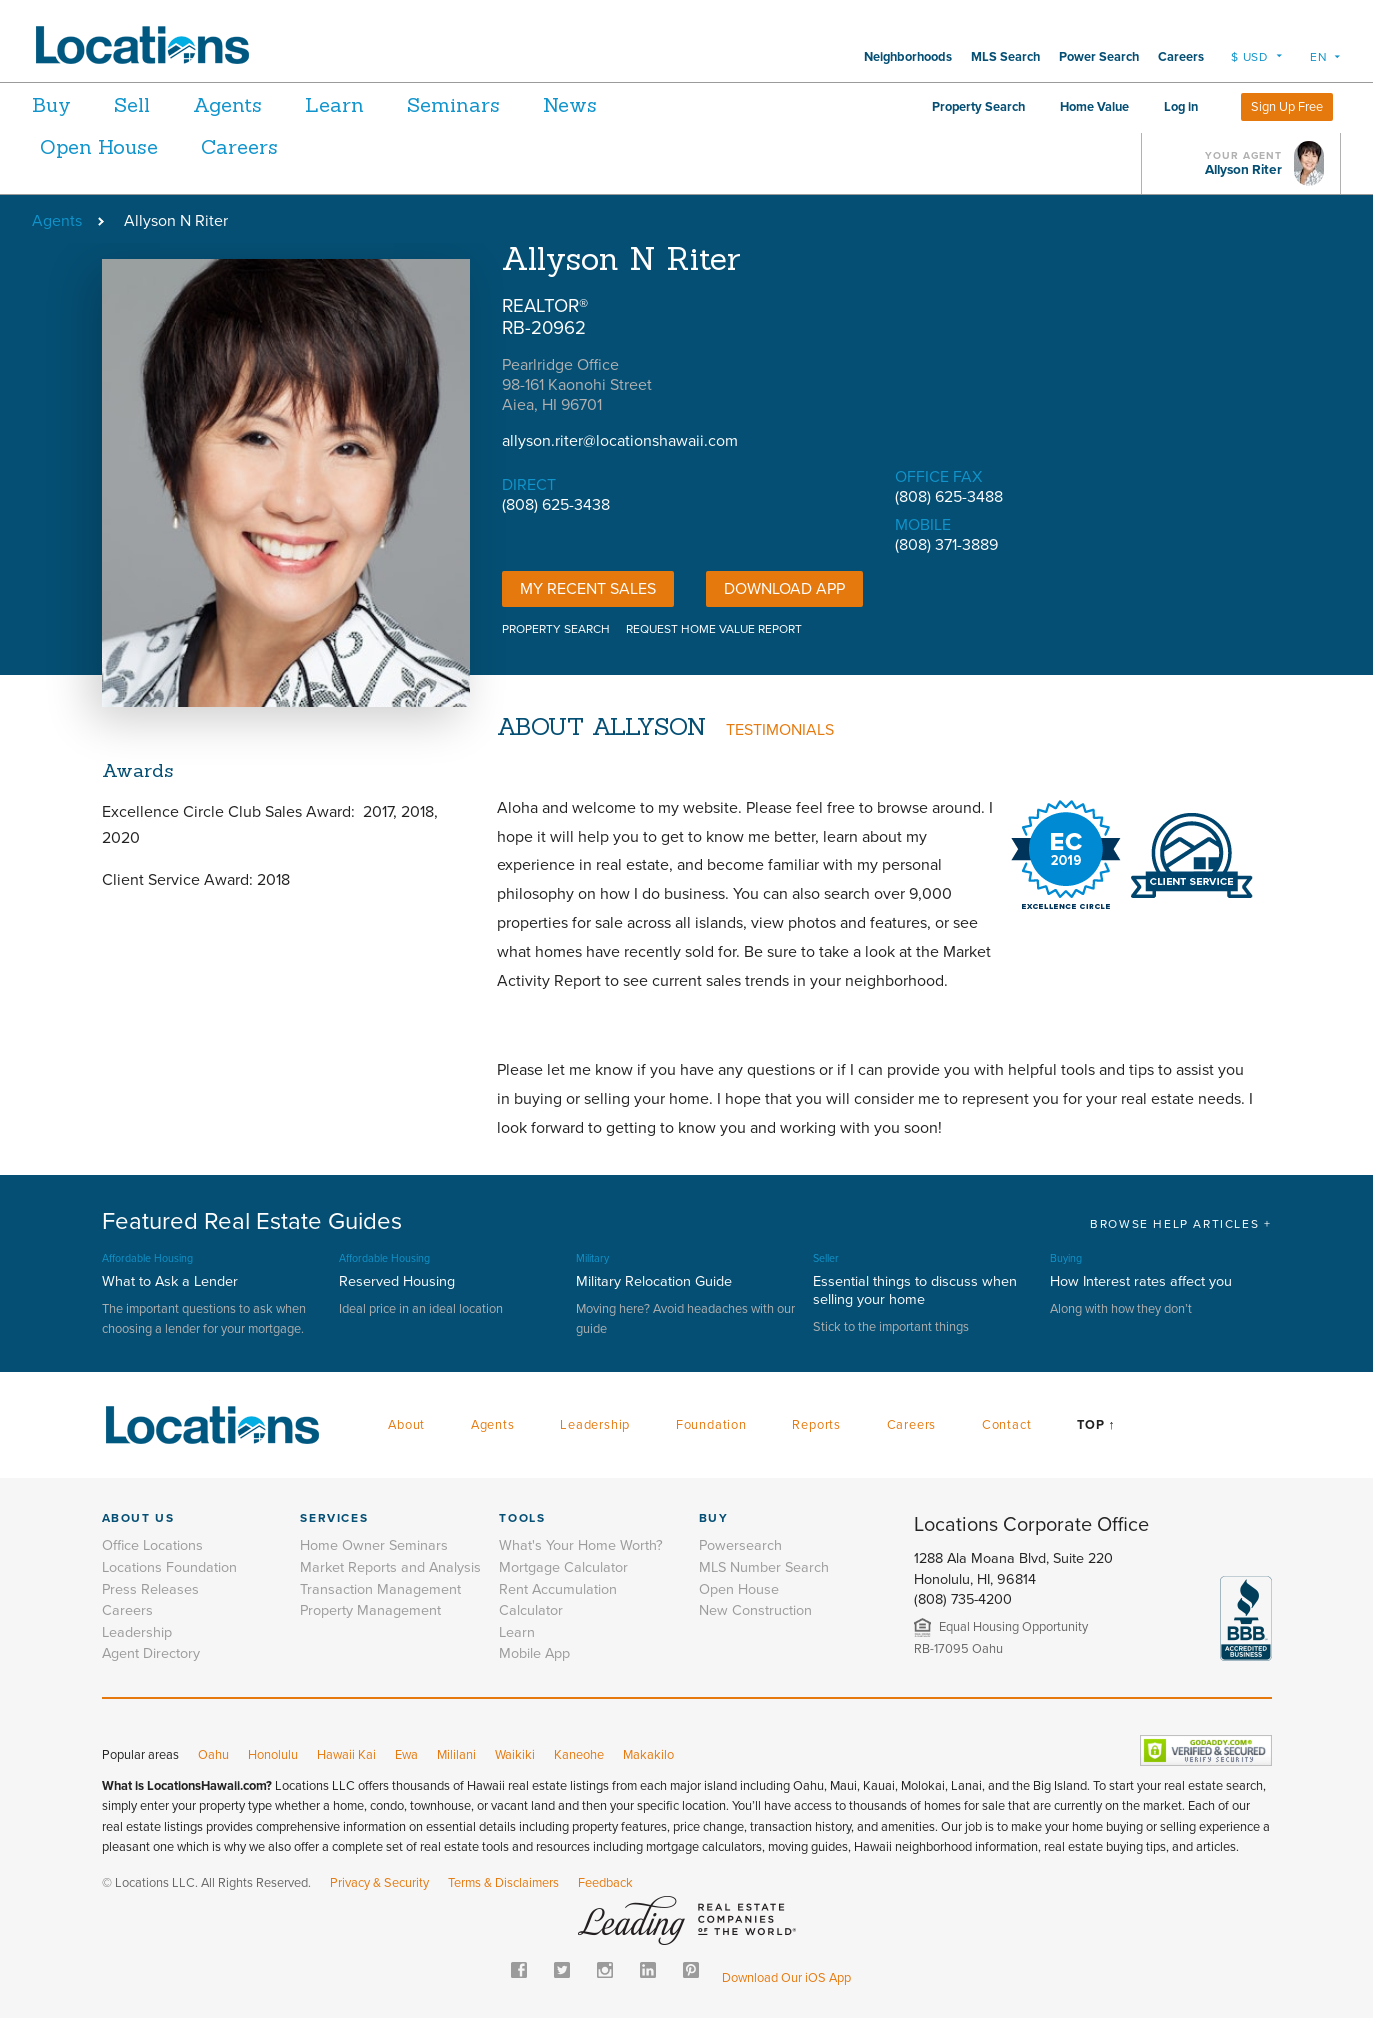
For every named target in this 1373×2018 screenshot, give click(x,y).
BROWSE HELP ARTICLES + (1180, 1224)
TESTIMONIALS (780, 730)
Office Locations (152, 1545)
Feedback (605, 1883)
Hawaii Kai (346, 1755)
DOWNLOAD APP (784, 589)
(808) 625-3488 (949, 497)
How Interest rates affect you (1141, 1281)
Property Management (370, 1610)
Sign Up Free (1287, 107)
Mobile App (534, 1653)
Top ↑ (1096, 1425)
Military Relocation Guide (654, 1281)
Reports (816, 1425)
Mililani (456, 1755)
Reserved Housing (397, 1281)
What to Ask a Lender (170, 1281)
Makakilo (648, 1755)
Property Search (978, 107)
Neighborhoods (908, 57)
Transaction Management (380, 1589)
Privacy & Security (379, 1883)
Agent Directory (151, 1653)
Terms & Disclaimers (503, 1883)
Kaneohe (579, 1755)
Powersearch (740, 1545)
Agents (249, 104)
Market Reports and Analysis (390, 1567)
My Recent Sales (588, 589)
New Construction (755, 1610)
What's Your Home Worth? (581, 1545)
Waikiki (515, 1755)
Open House (99, 146)
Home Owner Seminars (374, 1545)
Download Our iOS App (786, 1978)
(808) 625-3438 (556, 505)
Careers (1181, 57)
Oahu (213, 1755)
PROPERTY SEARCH (556, 629)
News (625, 104)
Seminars (497, 104)
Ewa (406, 1755)
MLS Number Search (764, 1567)
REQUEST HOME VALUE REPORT (714, 629)
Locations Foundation (169, 1567)
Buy (51, 104)
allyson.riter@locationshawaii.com (620, 441)
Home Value (1094, 107)
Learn (367, 104)
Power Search (1099, 57)
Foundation (711, 1425)
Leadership (595, 1425)
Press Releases (150, 1589)
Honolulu (273, 1755)
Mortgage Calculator (563, 1567)
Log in (1181, 107)
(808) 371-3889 (946, 545)
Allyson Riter (1243, 170)
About (406, 1425)
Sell (143, 104)
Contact (1007, 1425)
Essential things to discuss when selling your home (915, 1290)
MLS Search (1005, 57)
